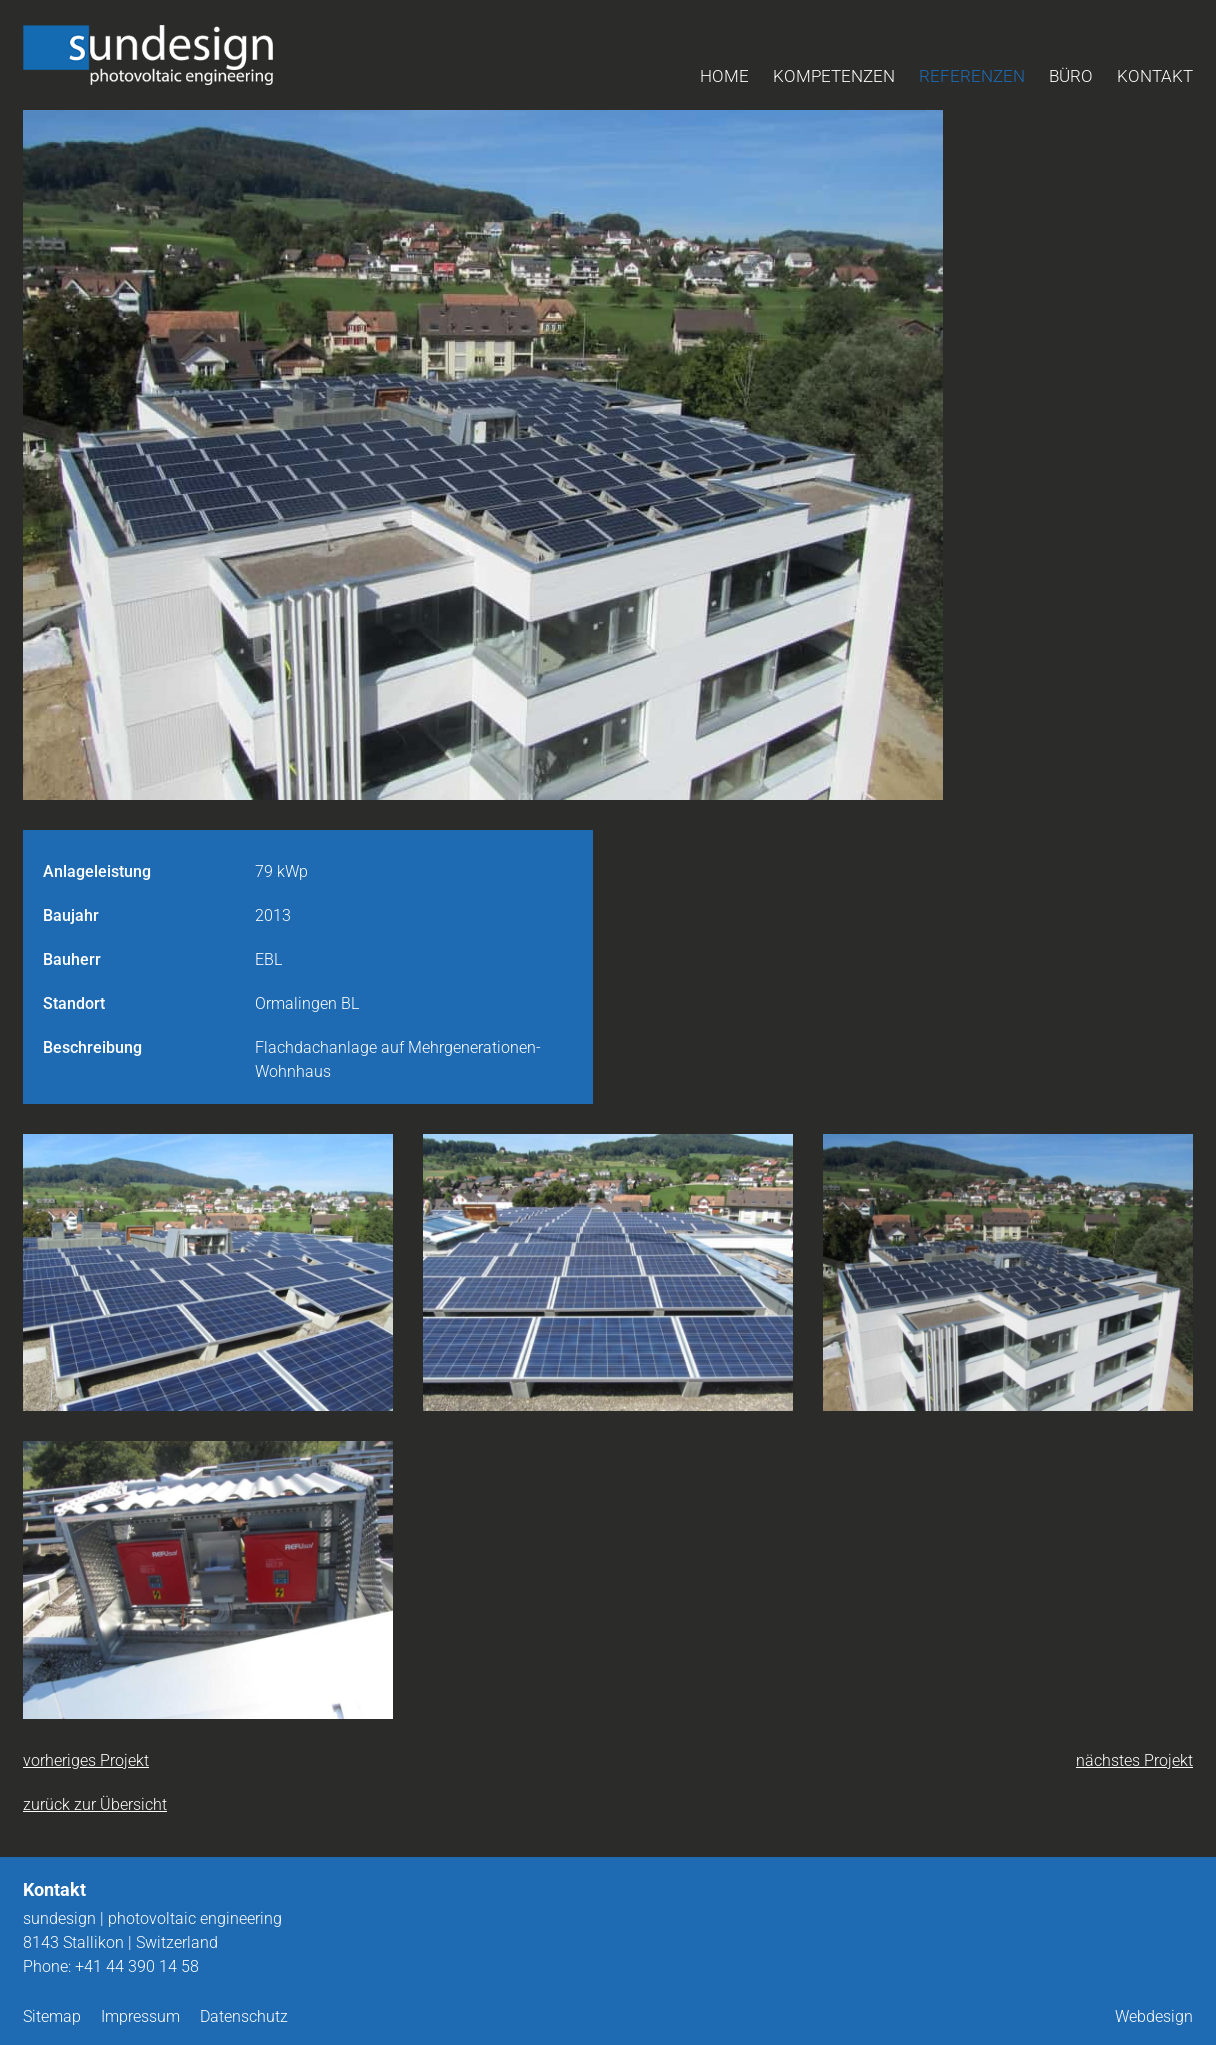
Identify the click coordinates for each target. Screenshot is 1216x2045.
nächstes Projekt (1134, 1760)
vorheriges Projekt (86, 1760)
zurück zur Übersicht (95, 1804)
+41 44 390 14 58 (137, 1966)
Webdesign (1154, 2016)
